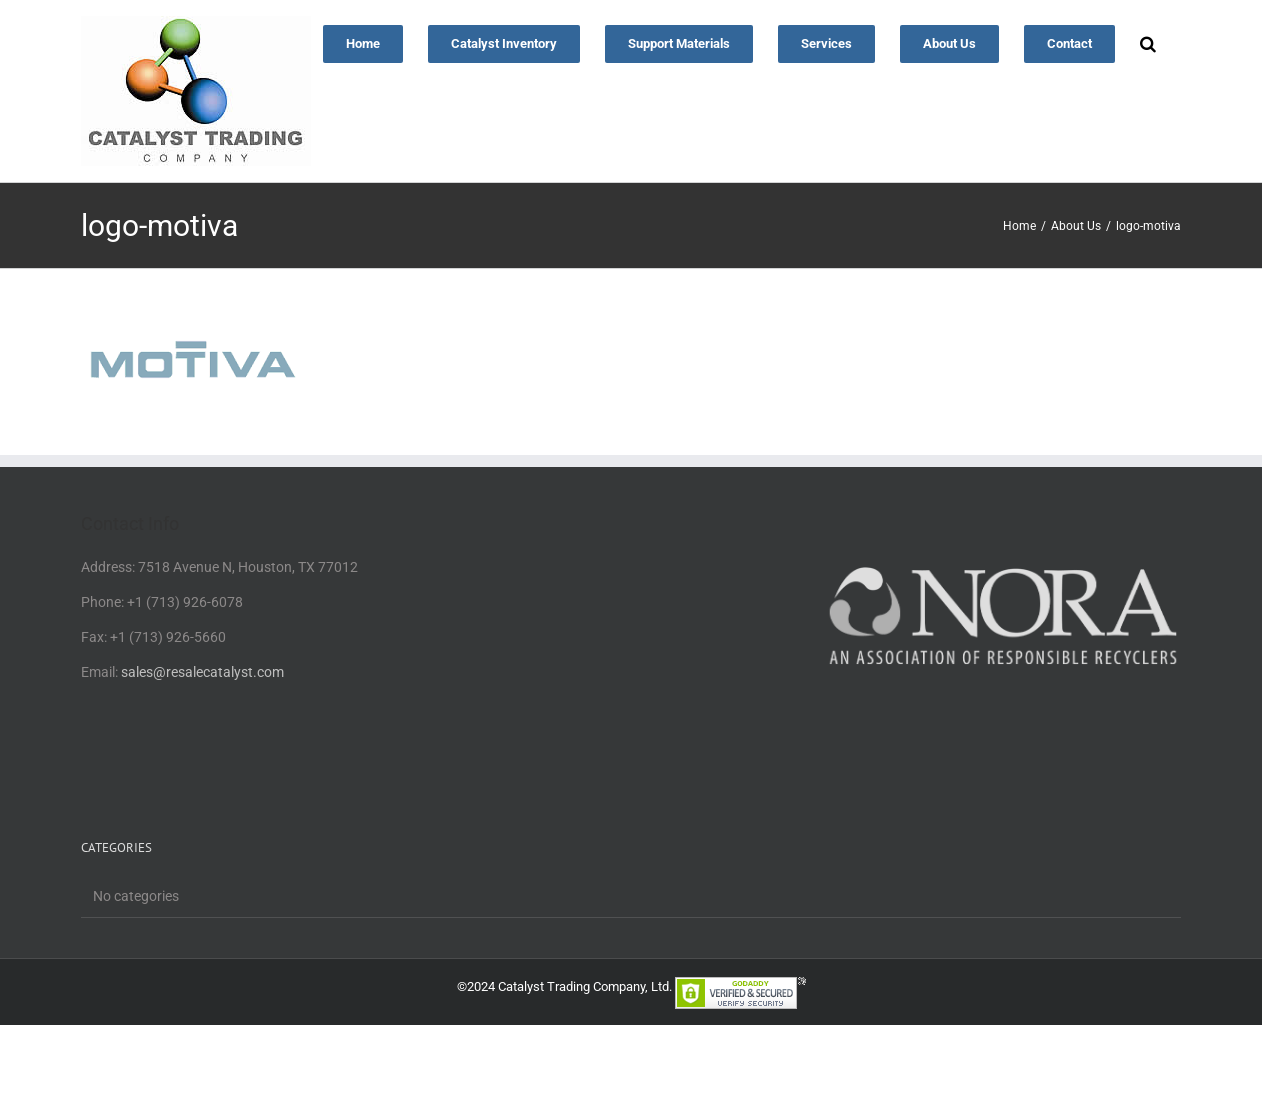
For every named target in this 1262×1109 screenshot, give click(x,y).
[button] (1148, 42)
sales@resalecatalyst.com (202, 672)
